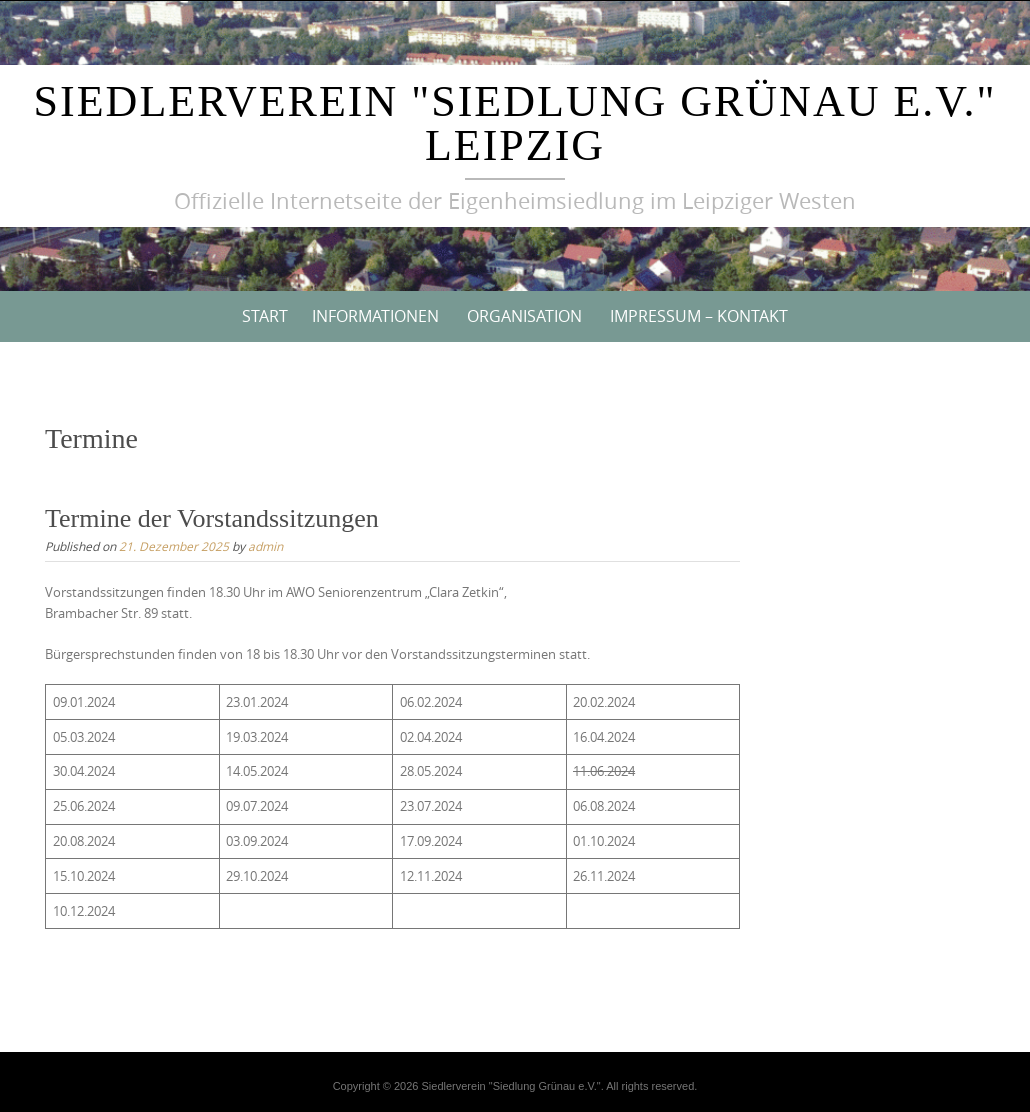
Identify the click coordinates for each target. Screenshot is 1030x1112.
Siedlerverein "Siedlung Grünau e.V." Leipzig (515, 123)
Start (265, 316)
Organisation (524, 316)
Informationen (375, 316)
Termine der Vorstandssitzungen (212, 518)
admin (265, 546)
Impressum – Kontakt (699, 316)
